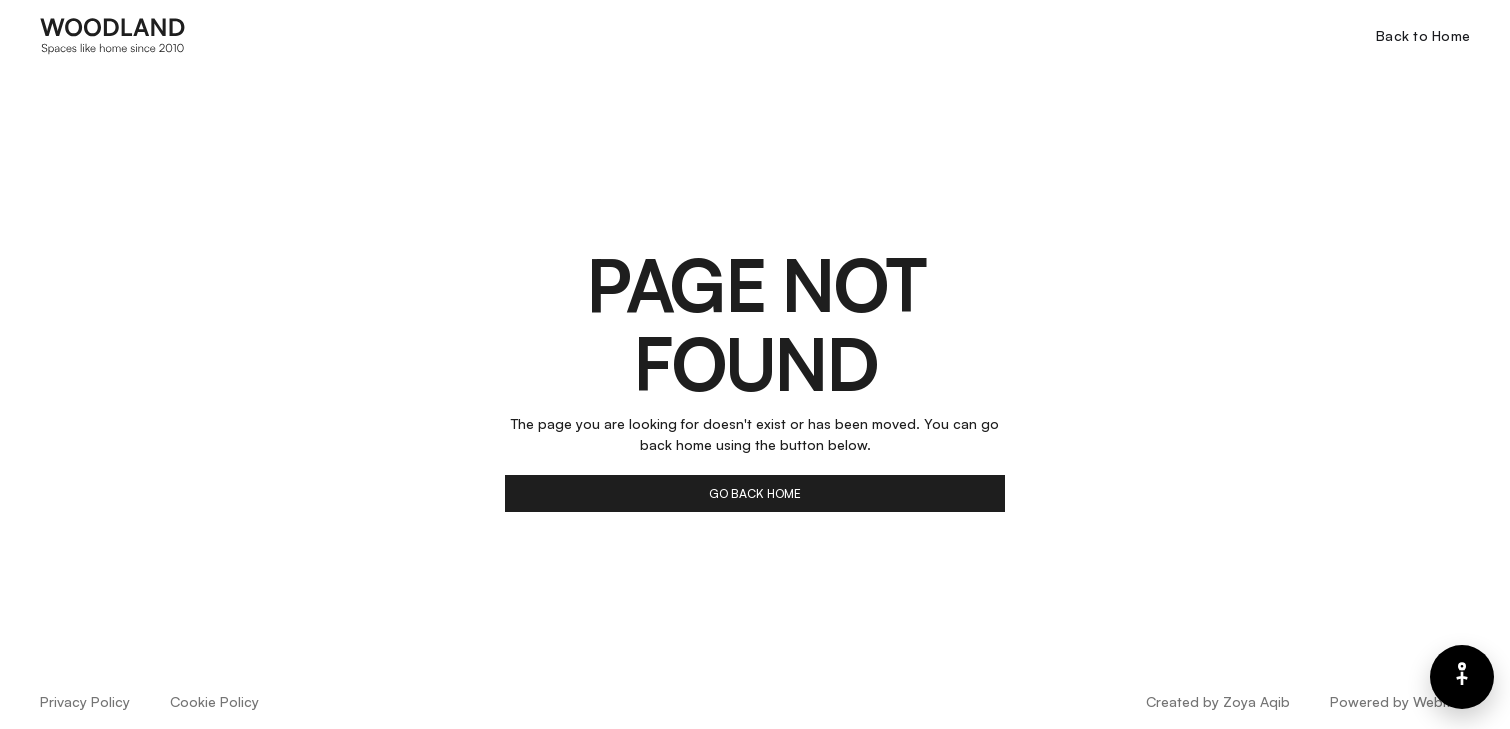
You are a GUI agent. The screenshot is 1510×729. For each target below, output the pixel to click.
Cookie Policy (214, 701)
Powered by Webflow (1400, 701)
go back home (755, 493)
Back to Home (1423, 35)
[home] (113, 35)
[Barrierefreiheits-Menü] (1462, 677)
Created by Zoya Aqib (1218, 701)
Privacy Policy (85, 701)
